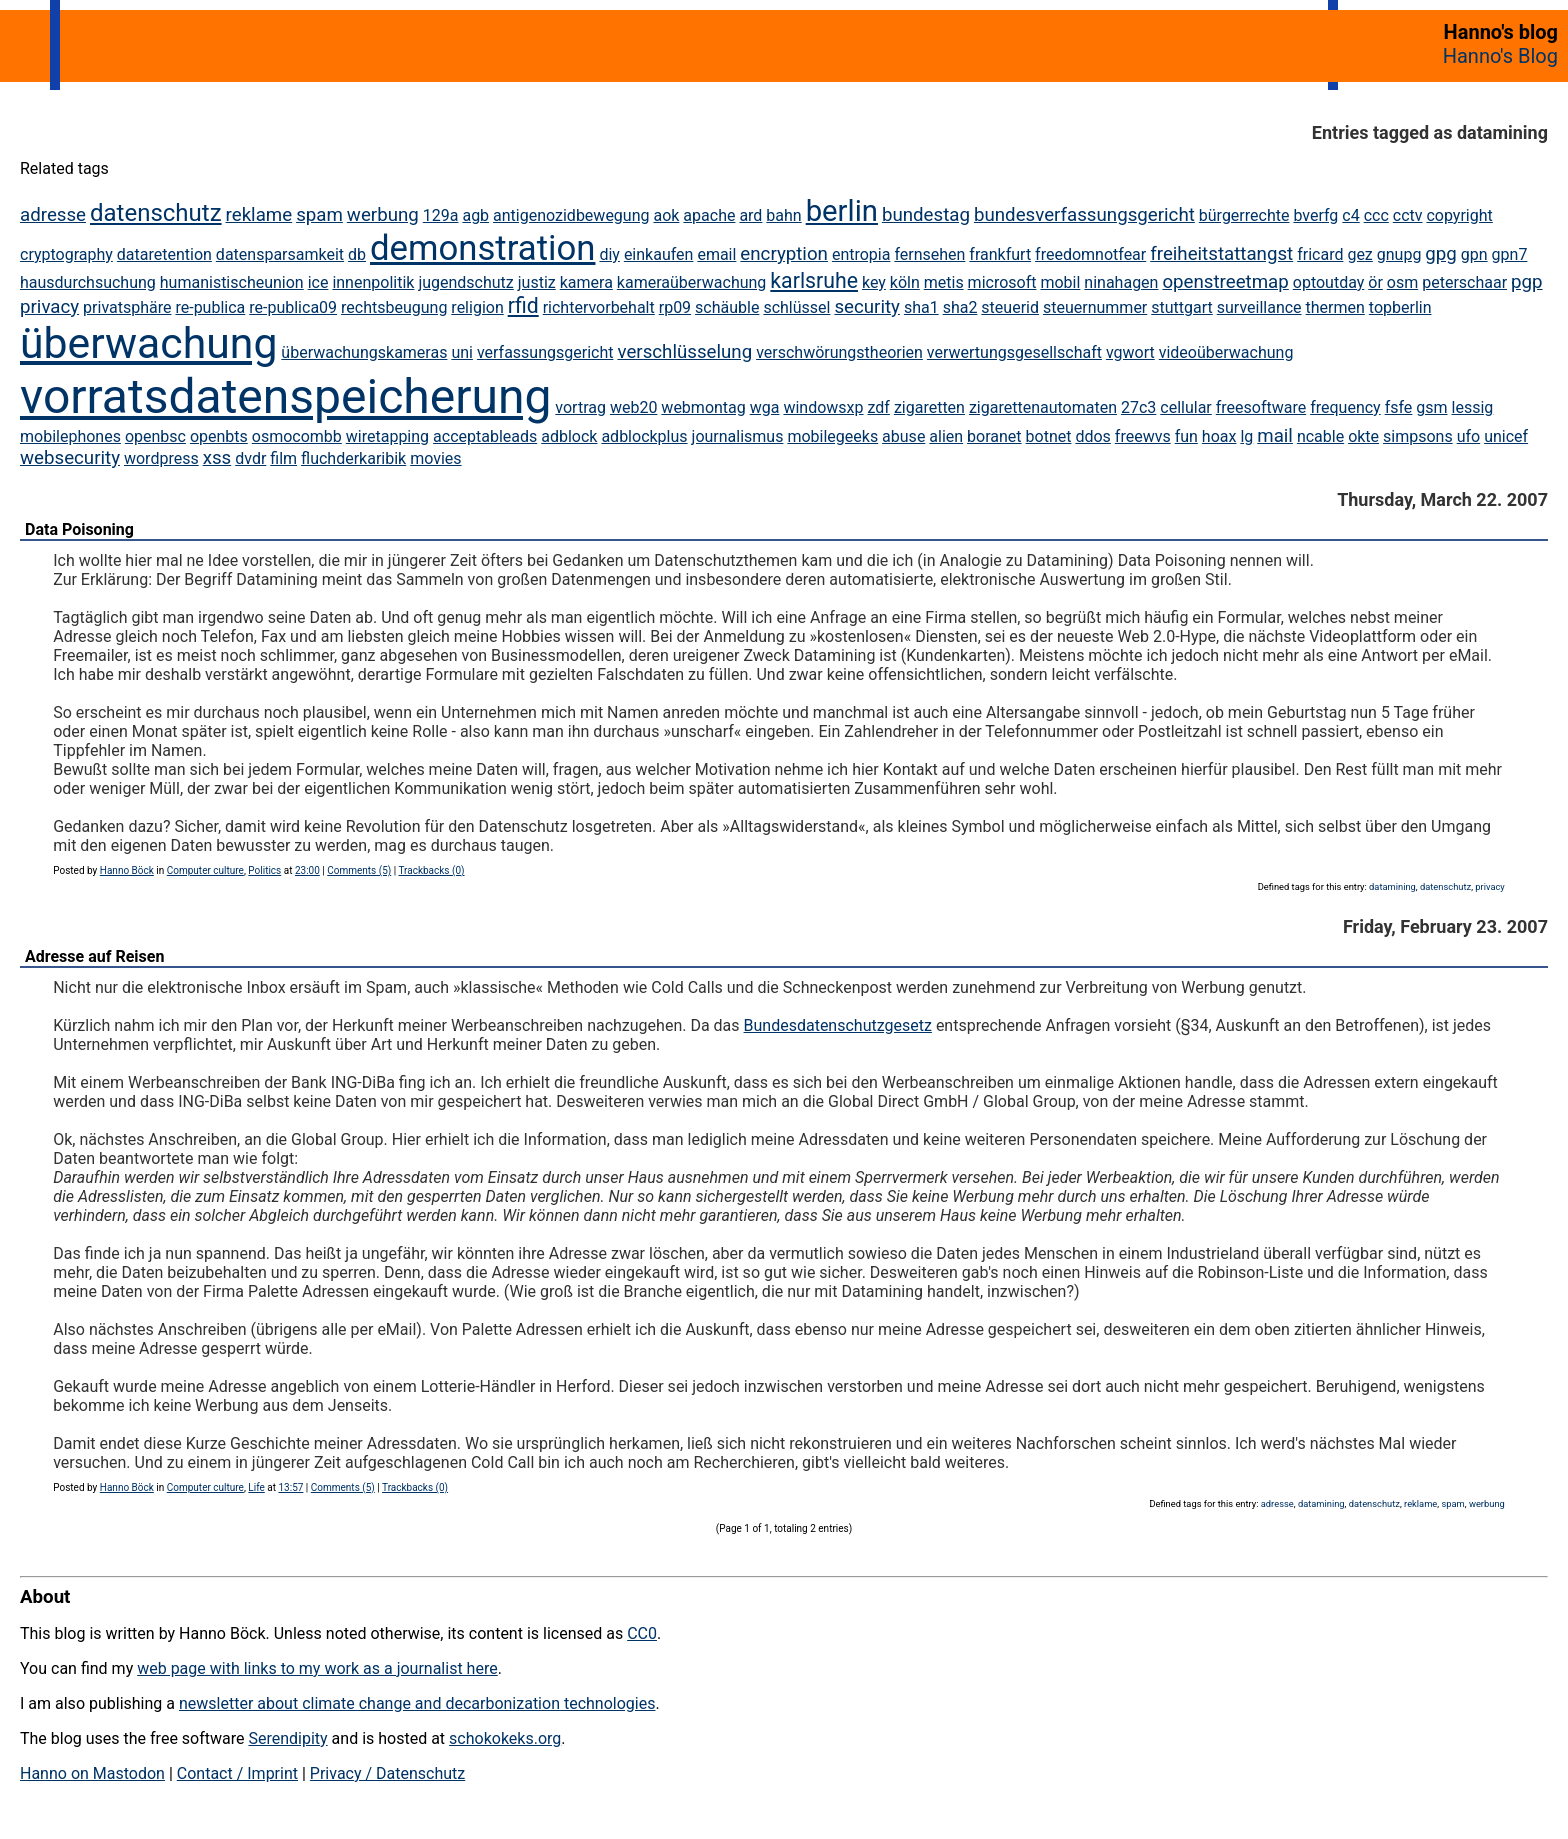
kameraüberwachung (692, 282)
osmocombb (297, 436)
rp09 (675, 307)
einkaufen (659, 254)
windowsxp (823, 407)
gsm (1431, 407)
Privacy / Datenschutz (387, 1773)
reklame (259, 215)
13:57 (290, 1487)
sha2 (960, 307)
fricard (1320, 254)
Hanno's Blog (1500, 56)
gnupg (1399, 254)
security (867, 307)
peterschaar (1464, 282)
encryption (784, 254)
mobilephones (70, 436)
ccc (1376, 215)
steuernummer (1095, 307)
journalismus (738, 436)
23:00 (307, 870)
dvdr (250, 458)
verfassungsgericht (545, 352)
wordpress (161, 458)
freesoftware (1261, 407)
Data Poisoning (79, 529)
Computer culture (205, 870)
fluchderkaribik (353, 458)
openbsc (155, 436)
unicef (1506, 436)
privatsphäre (127, 307)
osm (1402, 282)
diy (609, 254)
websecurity (70, 458)
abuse (903, 436)
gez (1359, 254)
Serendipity (287, 1738)
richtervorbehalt (599, 307)
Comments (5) (359, 870)
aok (666, 215)
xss (217, 458)
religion (477, 307)
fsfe (1399, 407)
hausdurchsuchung (88, 282)
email (716, 254)
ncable (1320, 436)
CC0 (642, 1633)
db (357, 254)
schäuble (727, 307)
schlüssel (796, 307)
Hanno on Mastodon (92, 1773)
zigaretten (929, 407)
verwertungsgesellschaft (1014, 352)
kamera (586, 282)
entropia (861, 254)
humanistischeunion (232, 282)
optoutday (1329, 282)
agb (475, 215)
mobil (1060, 282)
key (874, 282)
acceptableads (485, 436)
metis (944, 282)
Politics (264, 870)
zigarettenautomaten (1043, 407)
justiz (537, 282)
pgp (1527, 282)
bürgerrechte (1244, 215)
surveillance (1259, 307)
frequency (1345, 407)
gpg (1441, 254)
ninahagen (1121, 282)
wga (765, 407)
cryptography (66, 254)
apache (709, 215)
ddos (1092, 436)
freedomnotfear (1090, 254)
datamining (1392, 886)
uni (462, 352)
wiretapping (387, 436)
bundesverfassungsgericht (1084, 215)
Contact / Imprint (237, 1773)
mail (1275, 436)
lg (1246, 436)
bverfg (1315, 215)
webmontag (703, 407)
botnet (1049, 436)
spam (319, 215)
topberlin (1400, 307)
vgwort (1130, 352)
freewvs (1143, 436)
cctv (1408, 215)
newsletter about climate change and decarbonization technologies (417, 1703)
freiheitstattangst (1221, 254)
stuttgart (1182, 307)
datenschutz (156, 213)
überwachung (148, 343)
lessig (1473, 407)
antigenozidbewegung (571, 215)
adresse (53, 215)
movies (435, 458)
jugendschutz (465, 282)
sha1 (921, 307)
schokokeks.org (505, 1738)
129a (441, 215)
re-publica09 (293, 307)
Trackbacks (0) (431, 870)
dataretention (164, 254)
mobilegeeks (832, 436)
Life (256, 1487)
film (283, 458)
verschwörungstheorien (839, 352)
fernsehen (929, 254)
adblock (569, 436)
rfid (523, 305)
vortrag (580, 407)
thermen (1335, 307)
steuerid (1010, 307)
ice (318, 282)
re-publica (210, 307)
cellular (1185, 407)
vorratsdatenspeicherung (285, 396)
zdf (879, 407)
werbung (383, 215)
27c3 (1138, 407)
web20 (633, 407)
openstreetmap (1225, 282)
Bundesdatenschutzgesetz (838, 1025)
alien (946, 436)
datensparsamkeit (280, 254)
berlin (842, 211)
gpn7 (1510, 254)
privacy (49, 307)
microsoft (1002, 282)
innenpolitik (373, 282)
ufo (1469, 436)
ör (1375, 282)
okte (1363, 436)
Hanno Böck (127, 870)
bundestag (926, 215)
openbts (219, 436)
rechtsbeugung (394, 307)
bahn (783, 215)
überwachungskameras (364, 352)
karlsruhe (814, 280)
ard (750, 215)
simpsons (1418, 436)
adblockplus (644, 436)
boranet (994, 436)
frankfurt (1000, 254)
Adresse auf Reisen (94, 956)
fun (1186, 436)
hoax (1219, 436)
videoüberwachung (1226, 352)
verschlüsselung (684, 352)
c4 (1350, 215)
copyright (1459, 215)
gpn (1474, 254)
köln (905, 282)
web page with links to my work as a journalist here (317, 1668)
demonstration (482, 248)
